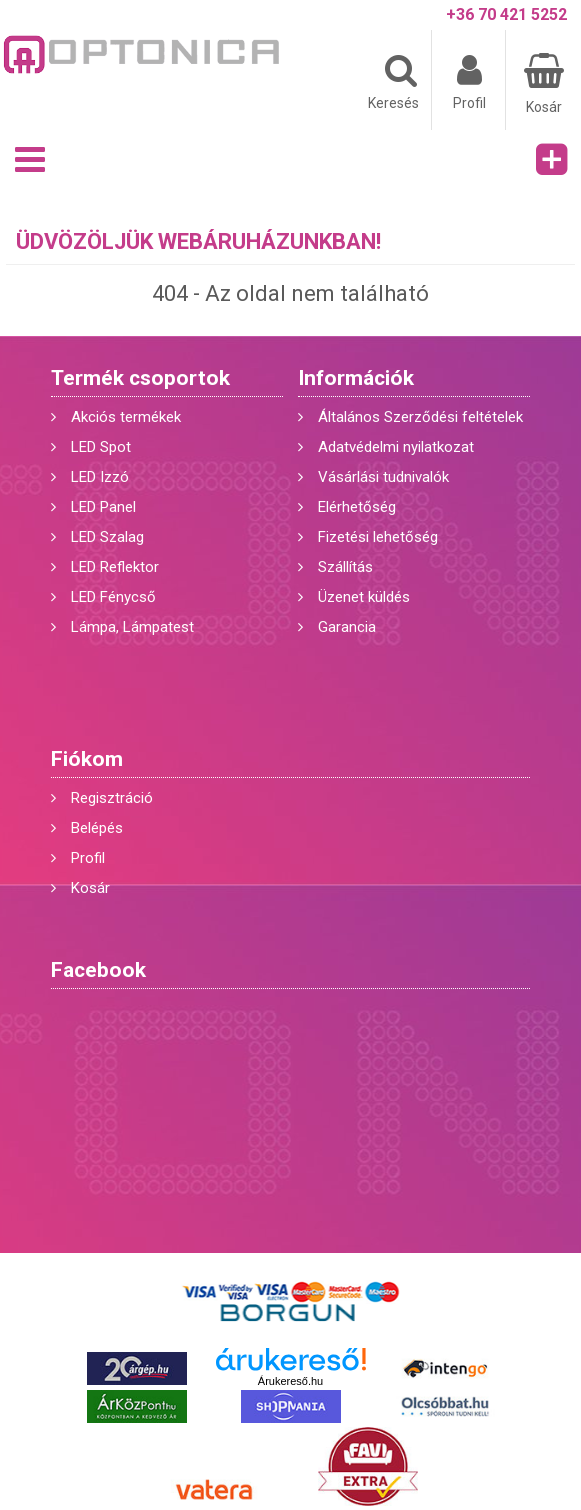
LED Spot (101, 447)
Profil (88, 858)
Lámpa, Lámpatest (132, 627)
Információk (356, 378)
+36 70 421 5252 (506, 14)
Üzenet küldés (364, 597)
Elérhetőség (357, 507)
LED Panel (103, 507)
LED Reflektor (115, 567)
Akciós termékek (126, 417)
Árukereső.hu (290, 1381)
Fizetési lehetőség (378, 537)
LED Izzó (100, 477)
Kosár (90, 888)
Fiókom (87, 759)
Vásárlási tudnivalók (383, 477)
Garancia (347, 627)
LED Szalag (107, 537)
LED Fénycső (113, 597)
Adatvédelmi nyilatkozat (396, 447)
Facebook (98, 970)
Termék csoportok (140, 378)
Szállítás (345, 567)
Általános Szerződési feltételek (420, 417)
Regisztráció (112, 798)
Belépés (97, 828)
